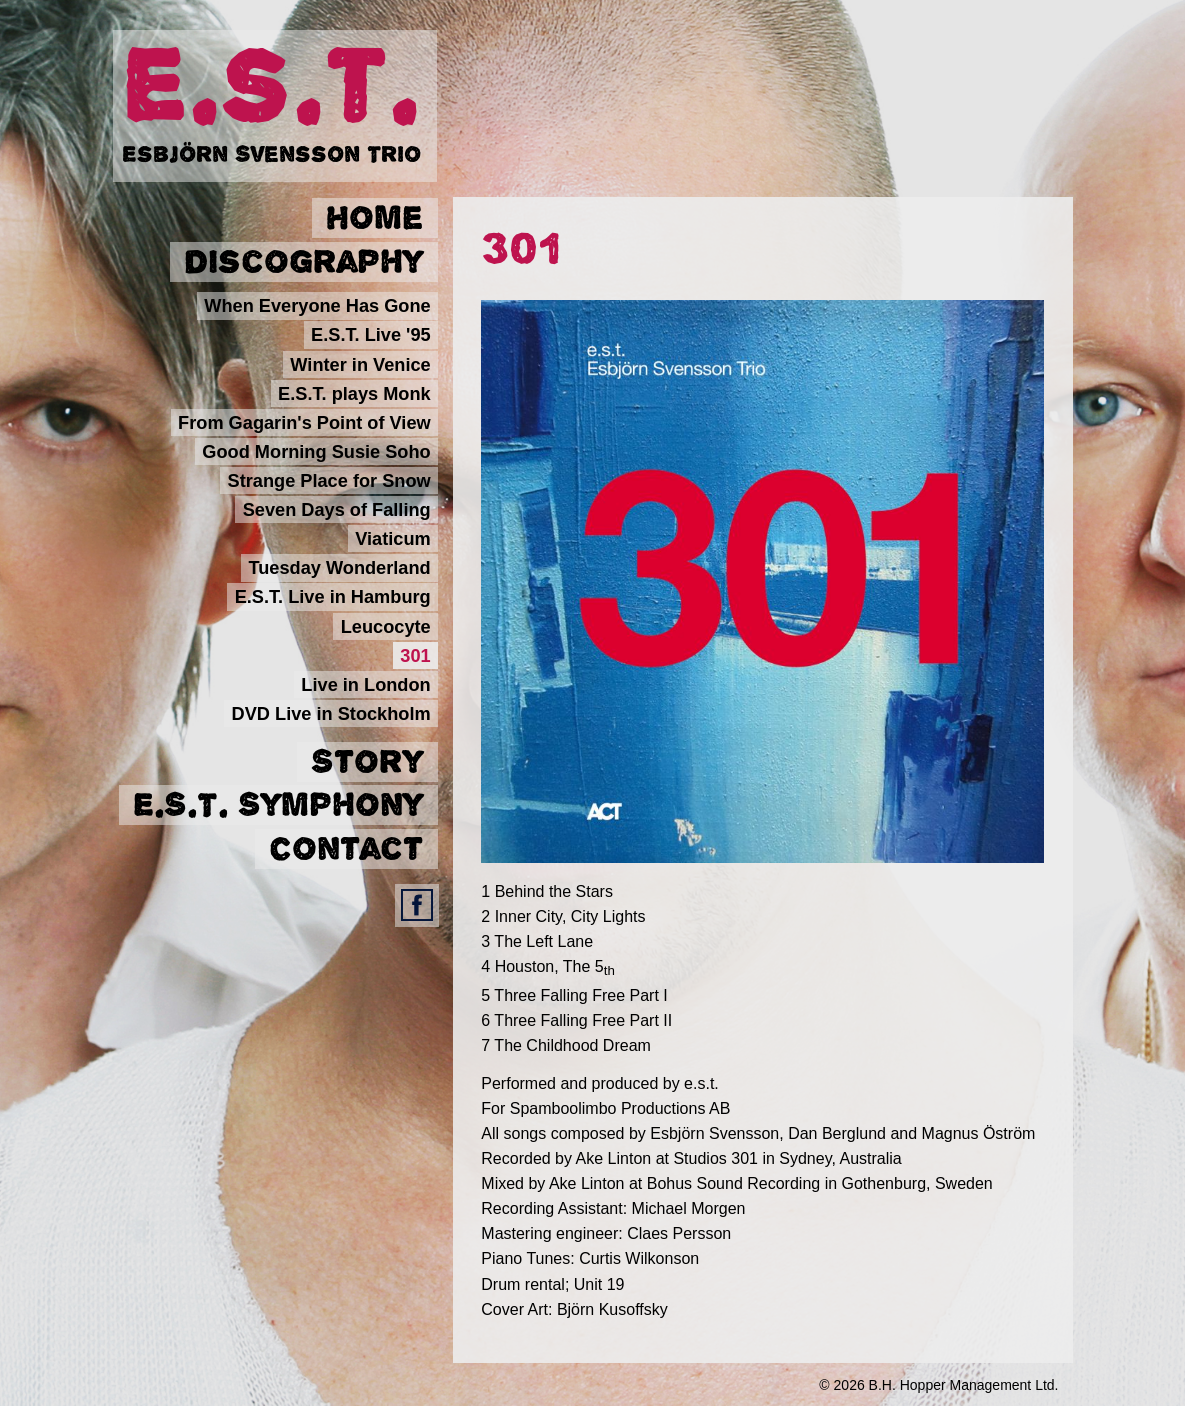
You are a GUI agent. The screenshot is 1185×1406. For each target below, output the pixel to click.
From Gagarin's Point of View (304, 422)
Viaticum (392, 539)
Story (367, 762)
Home (374, 218)
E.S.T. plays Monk (354, 393)
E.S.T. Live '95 (371, 335)
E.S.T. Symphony (278, 805)
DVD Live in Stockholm (331, 713)
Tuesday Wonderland (339, 568)
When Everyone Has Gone (317, 306)
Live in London (365, 684)
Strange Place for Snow (329, 481)
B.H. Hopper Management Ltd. (964, 1385)
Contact (346, 849)
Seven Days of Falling (337, 510)
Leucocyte (386, 626)
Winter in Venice (360, 364)
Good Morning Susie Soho (316, 451)
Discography (303, 262)
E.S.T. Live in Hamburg (333, 597)
